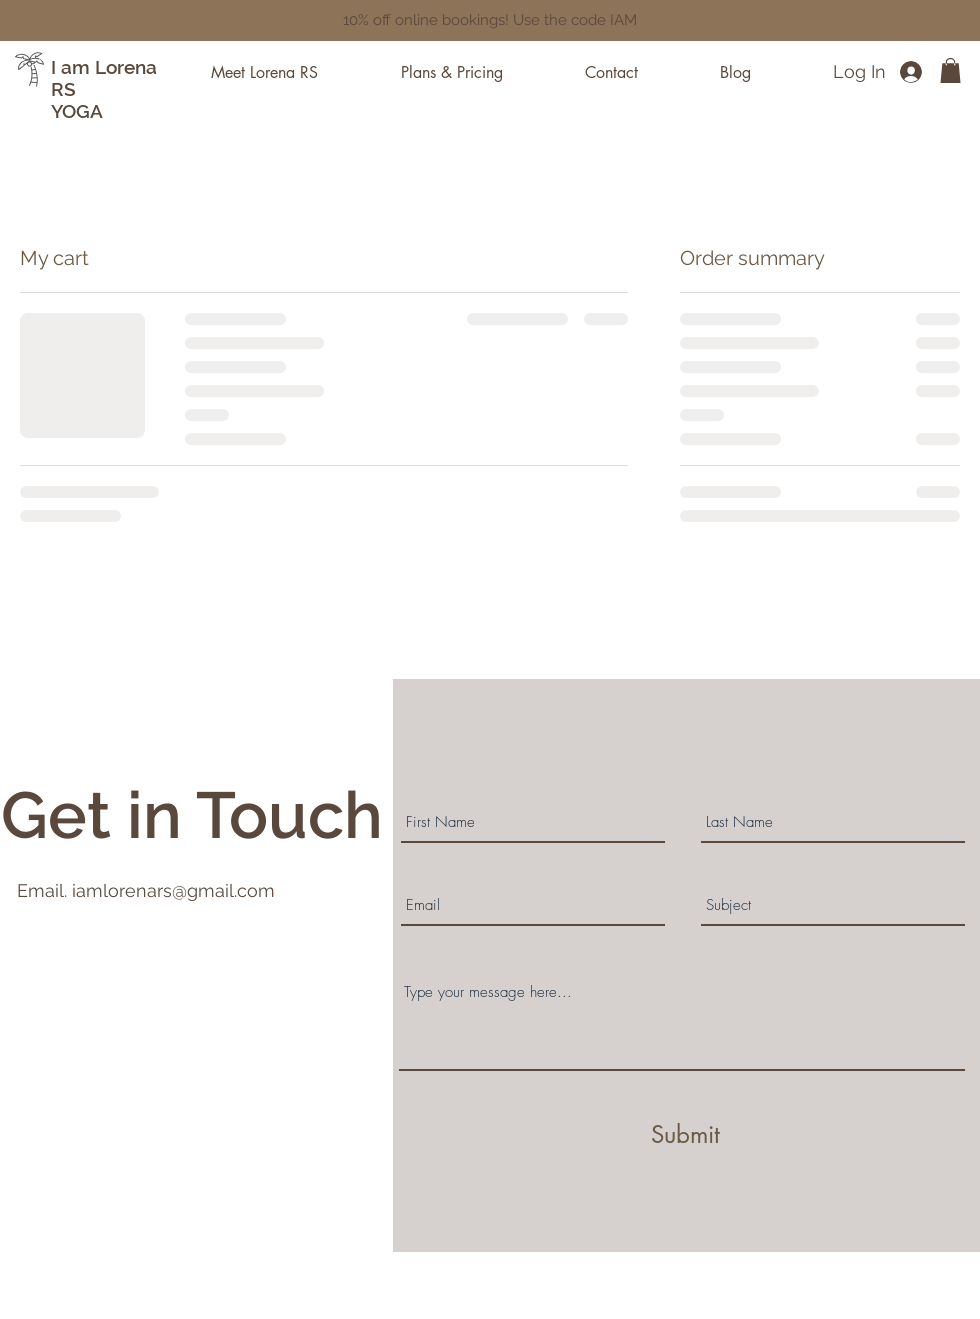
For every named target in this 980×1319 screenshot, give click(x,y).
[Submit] (685, 1135)
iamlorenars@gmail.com (173, 890)
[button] (950, 70)
